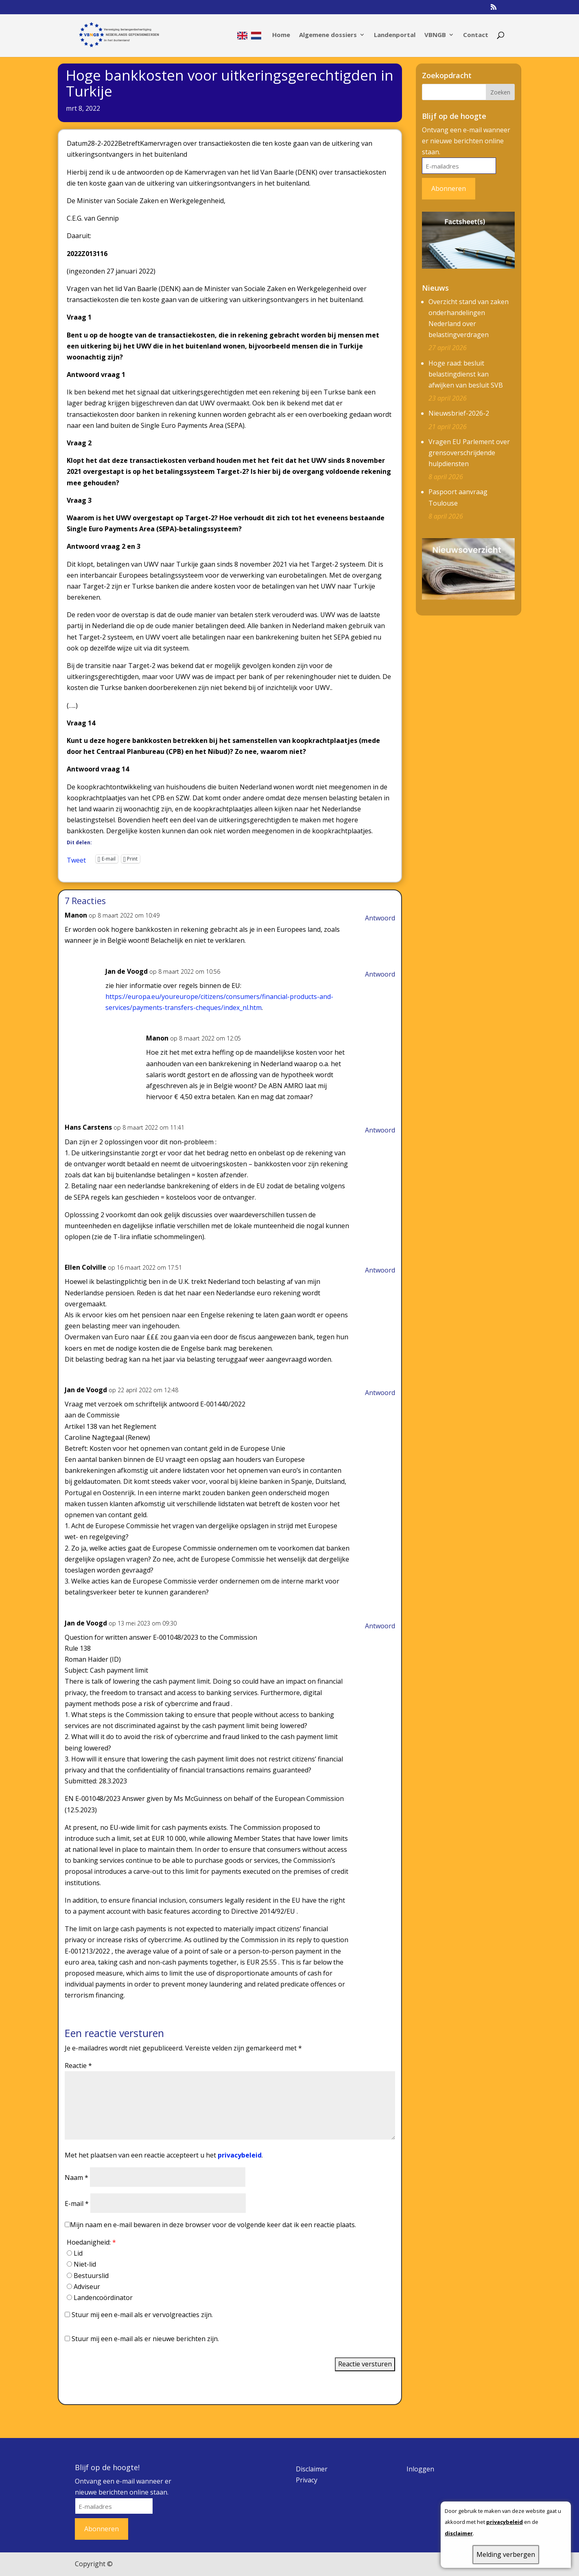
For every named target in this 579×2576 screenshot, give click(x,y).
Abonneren (448, 188)
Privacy (306, 2479)
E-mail (77, 2203)
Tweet (76, 859)
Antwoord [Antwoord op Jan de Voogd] (380, 974)
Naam (76, 2177)
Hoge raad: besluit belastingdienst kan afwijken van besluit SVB (465, 374)
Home (281, 35)
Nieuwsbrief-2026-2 (458, 413)
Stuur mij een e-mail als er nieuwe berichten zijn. (145, 2338)
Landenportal (394, 35)
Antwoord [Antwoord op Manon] (380, 917)
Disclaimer (312, 2468)
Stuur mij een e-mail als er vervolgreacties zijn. (142, 2314)
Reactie (78, 2065)
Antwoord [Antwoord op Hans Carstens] (380, 1130)
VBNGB (435, 35)
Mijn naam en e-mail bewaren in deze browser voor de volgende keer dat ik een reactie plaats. (213, 2224)
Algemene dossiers (328, 35)
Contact (475, 35)
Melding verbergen (505, 2554)
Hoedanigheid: (91, 2242)
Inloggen (420, 2468)
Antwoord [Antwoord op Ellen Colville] (380, 1270)
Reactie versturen (365, 2363)
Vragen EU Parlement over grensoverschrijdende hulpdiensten (469, 452)
